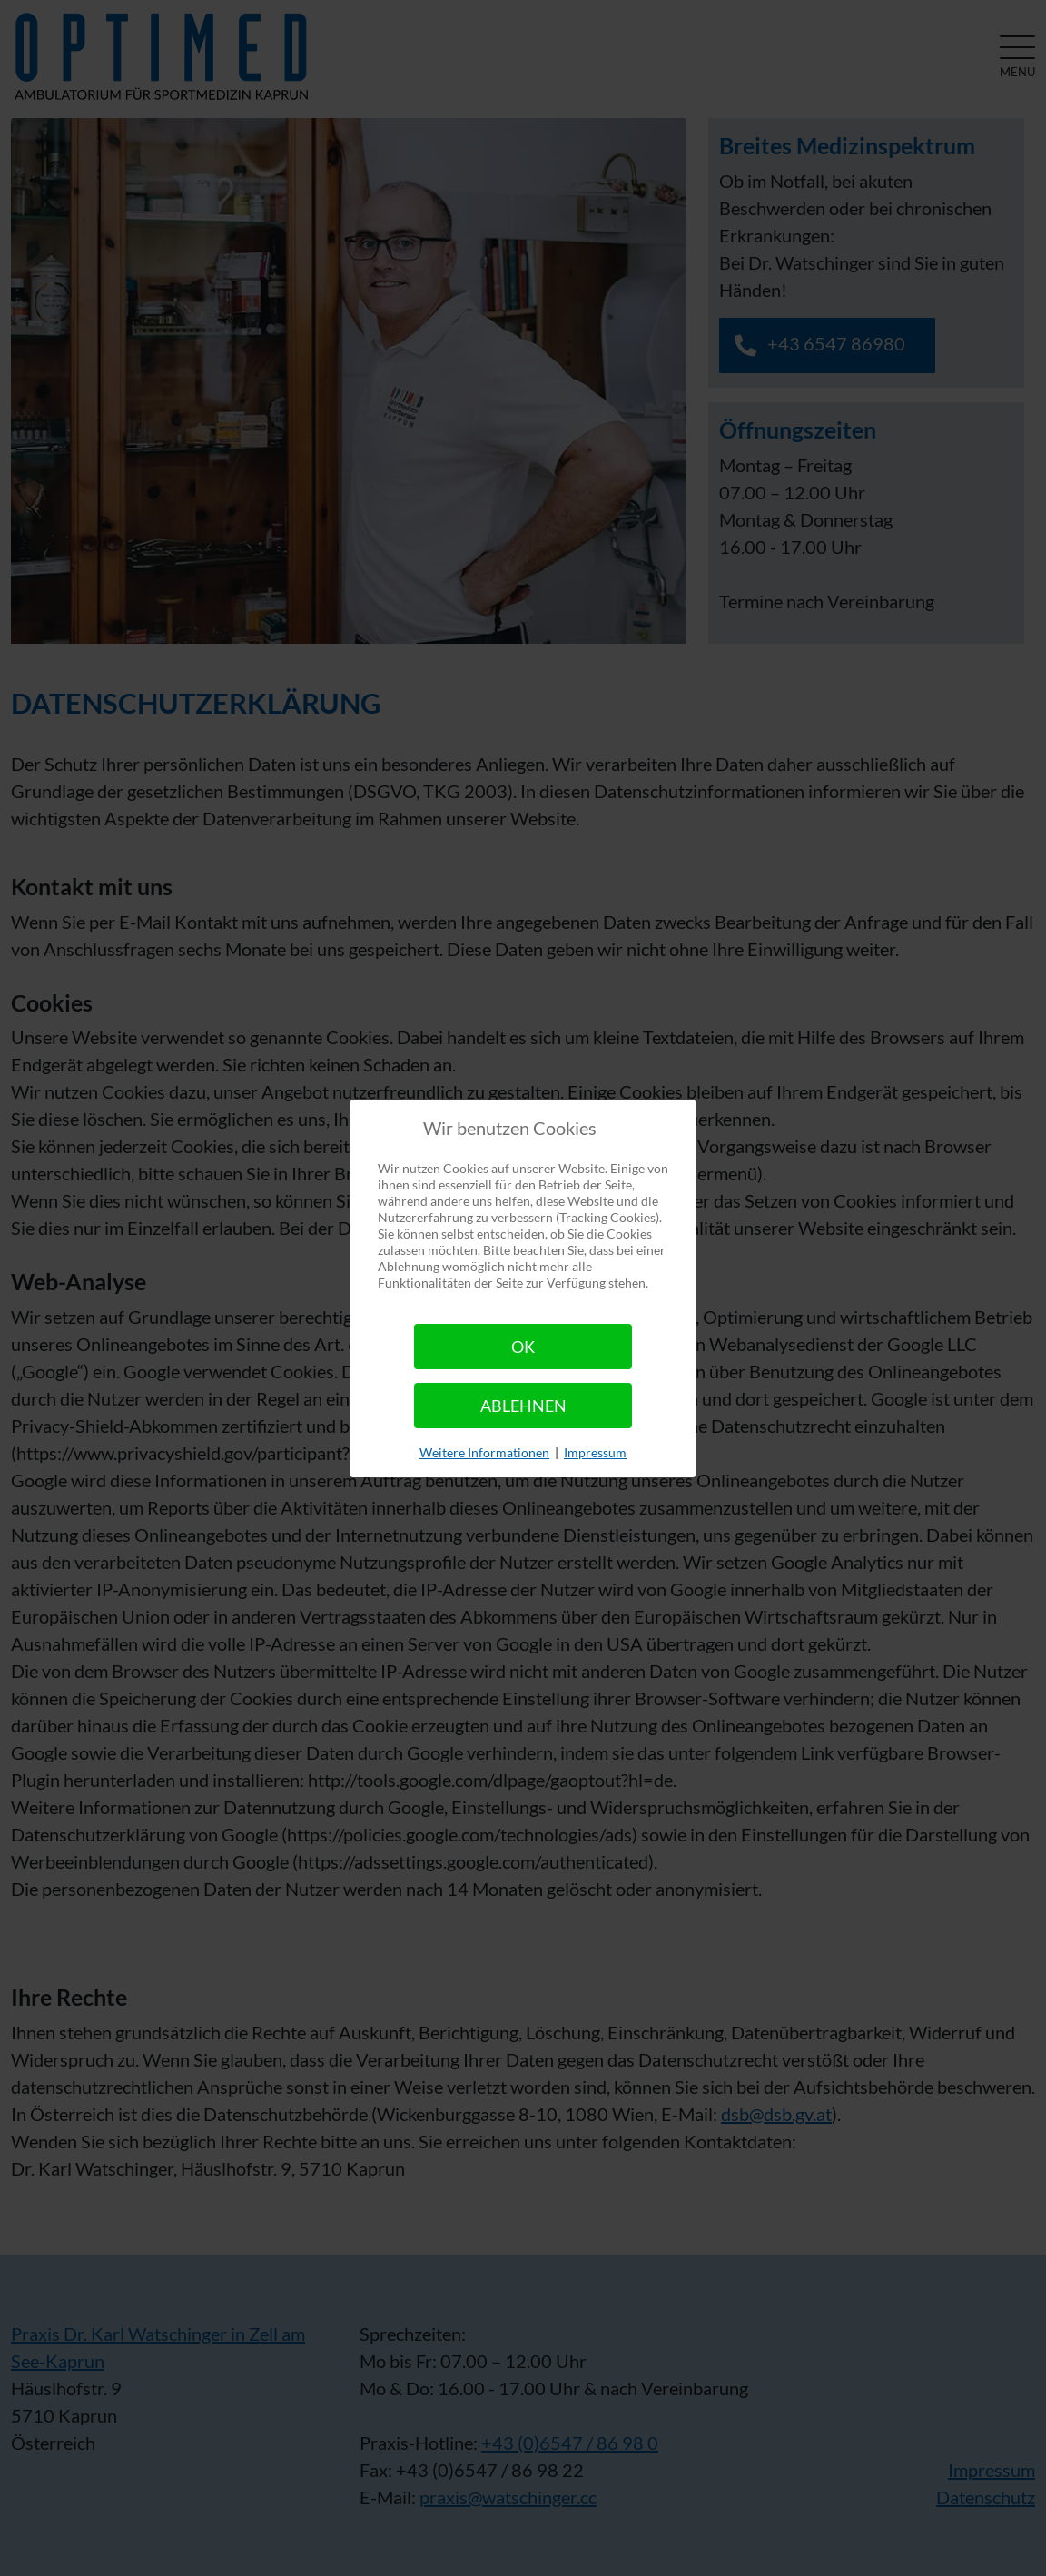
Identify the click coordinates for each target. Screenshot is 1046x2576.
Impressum (595, 1452)
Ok (523, 1347)
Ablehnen (523, 1406)
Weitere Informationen (484, 1452)
